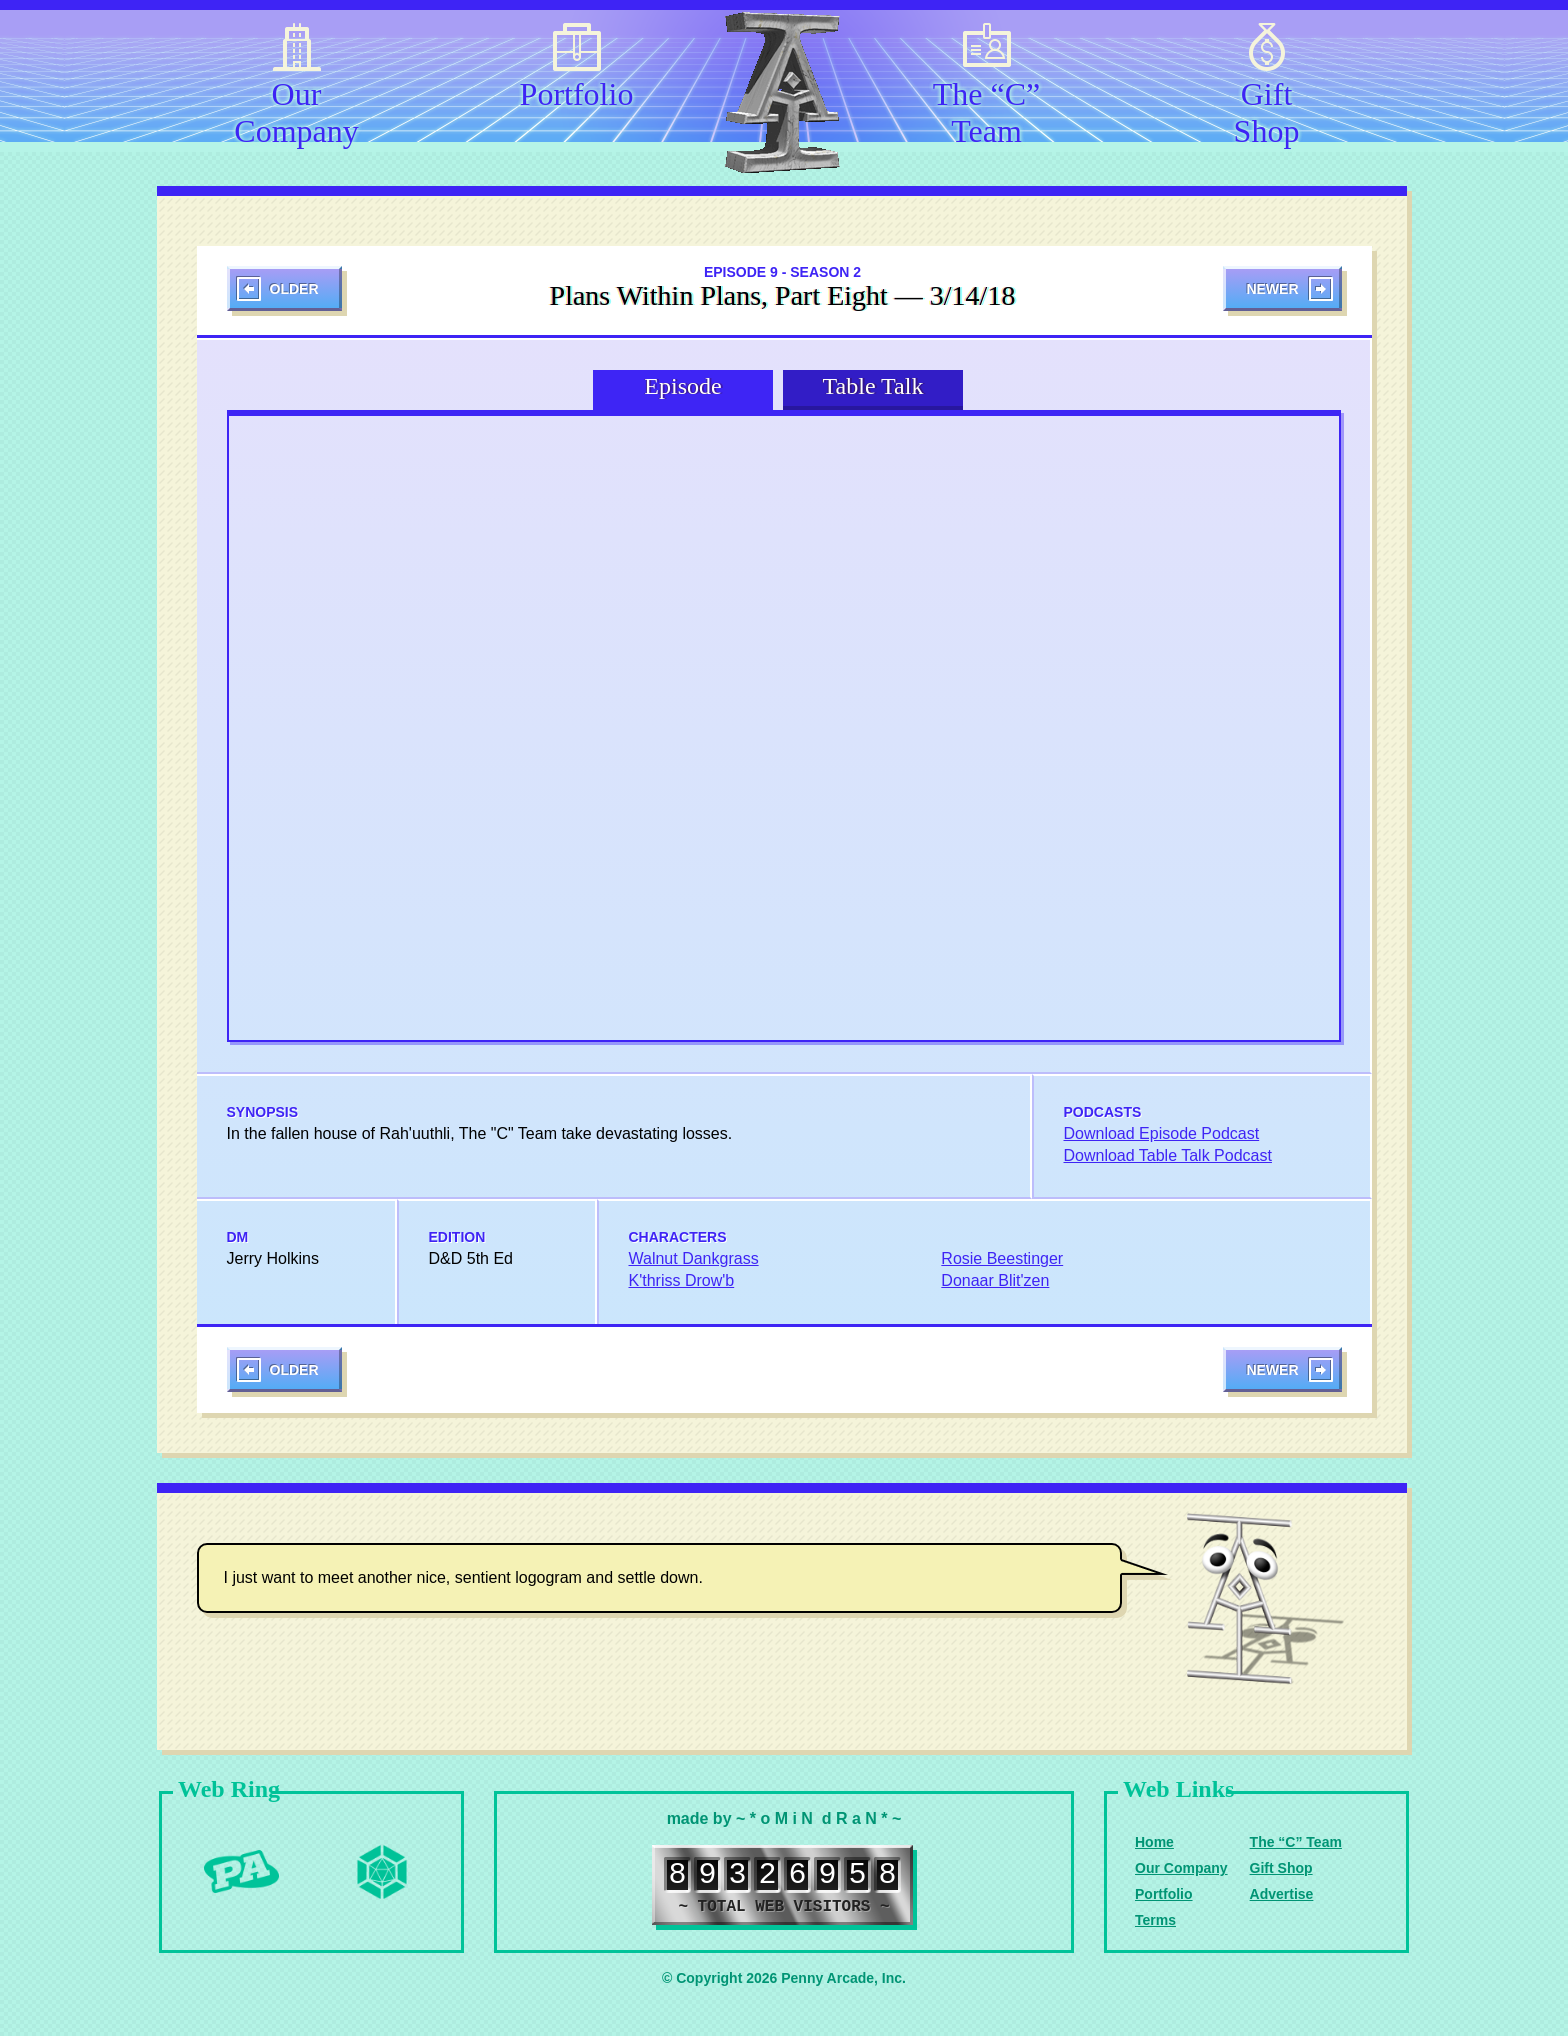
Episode (682, 386)
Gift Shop (1267, 109)
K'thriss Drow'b (682, 1280)
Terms (1155, 1920)
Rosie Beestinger (1002, 1258)
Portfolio (577, 94)
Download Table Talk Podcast (1168, 1155)
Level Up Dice (382, 1872)
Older (294, 289)
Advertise (1282, 1894)
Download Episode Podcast (1162, 1133)
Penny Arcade (242, 1872)
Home (1154, 1842)
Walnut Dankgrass (694, 1258)
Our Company (296, 109)
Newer (1272, 289)
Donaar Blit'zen (995, 1280)
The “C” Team (987, 109)
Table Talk (873, 386)
